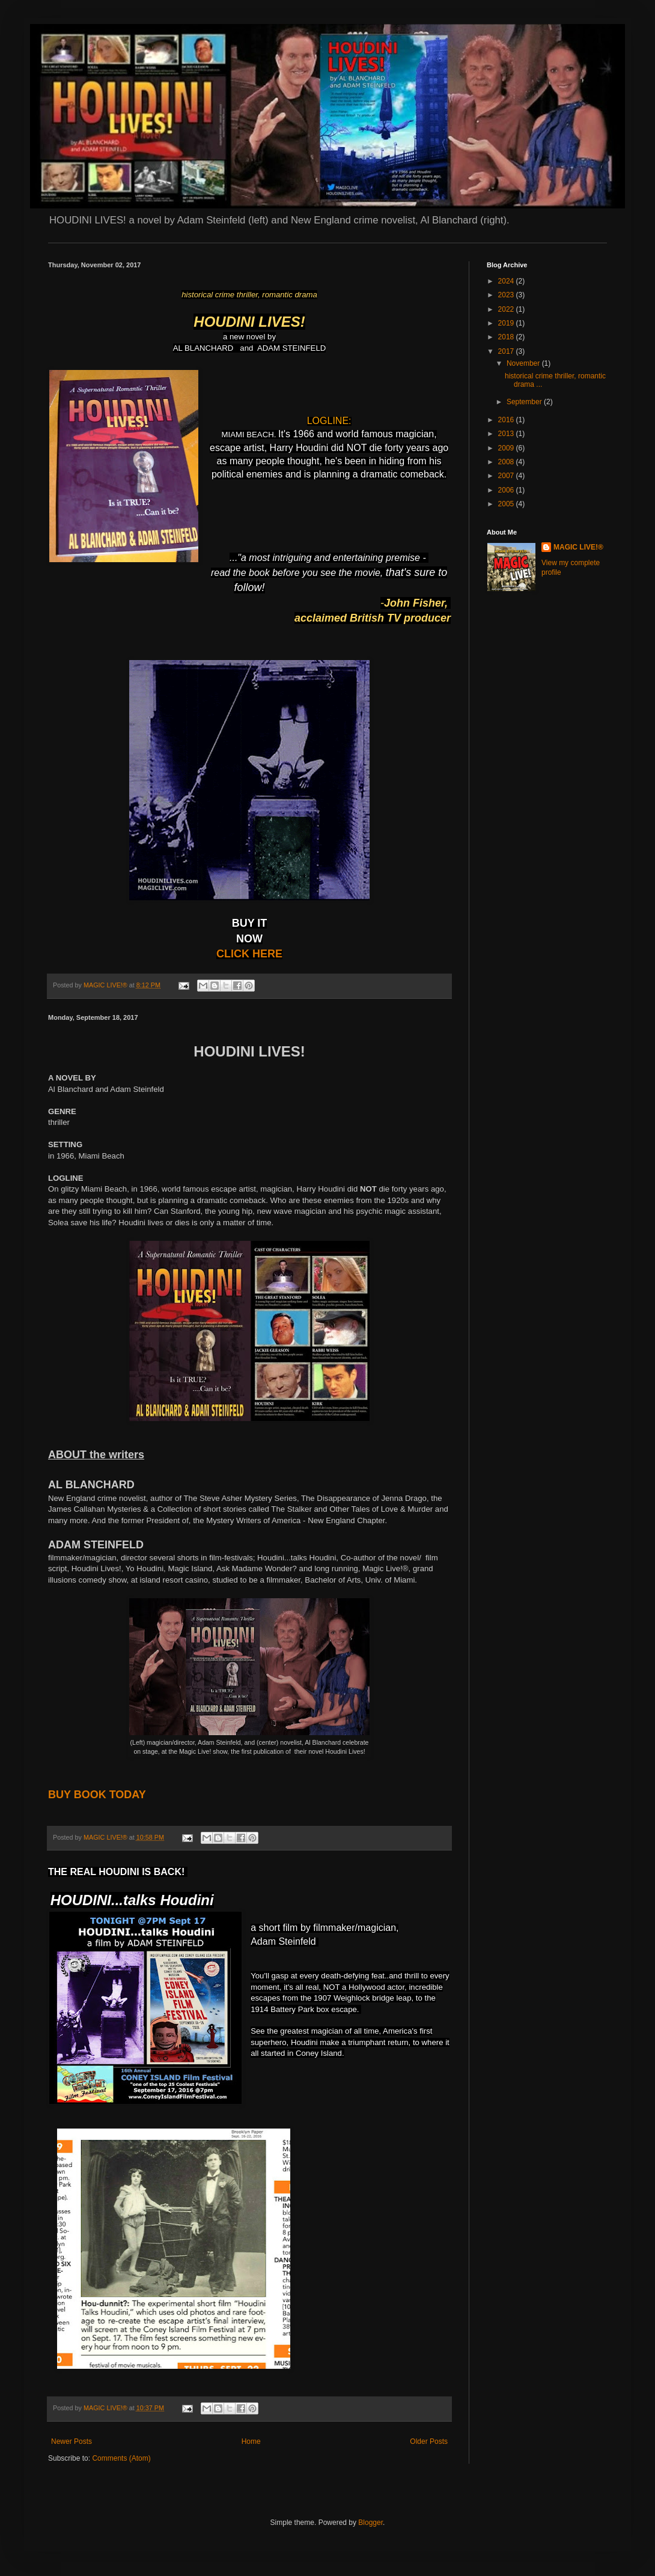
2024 (507, 281)
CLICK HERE (249, 954)
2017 (507, 351)
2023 (507, 295)
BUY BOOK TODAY (97, 1795)
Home (251, 2441)
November (524, 363)
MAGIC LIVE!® (578, 547)
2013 (507, 433)
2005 (507, 504)
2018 (507, 337)
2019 (507, 323)
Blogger (370, 2522)
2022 (507, 309)
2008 (507, 462)
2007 (507, 475)
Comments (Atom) (121, 2458)
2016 (507, 420)
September (525, 402)
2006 (507, 490)
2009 (507, 448)
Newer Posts (71, 2441)
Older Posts (429, 2441)
